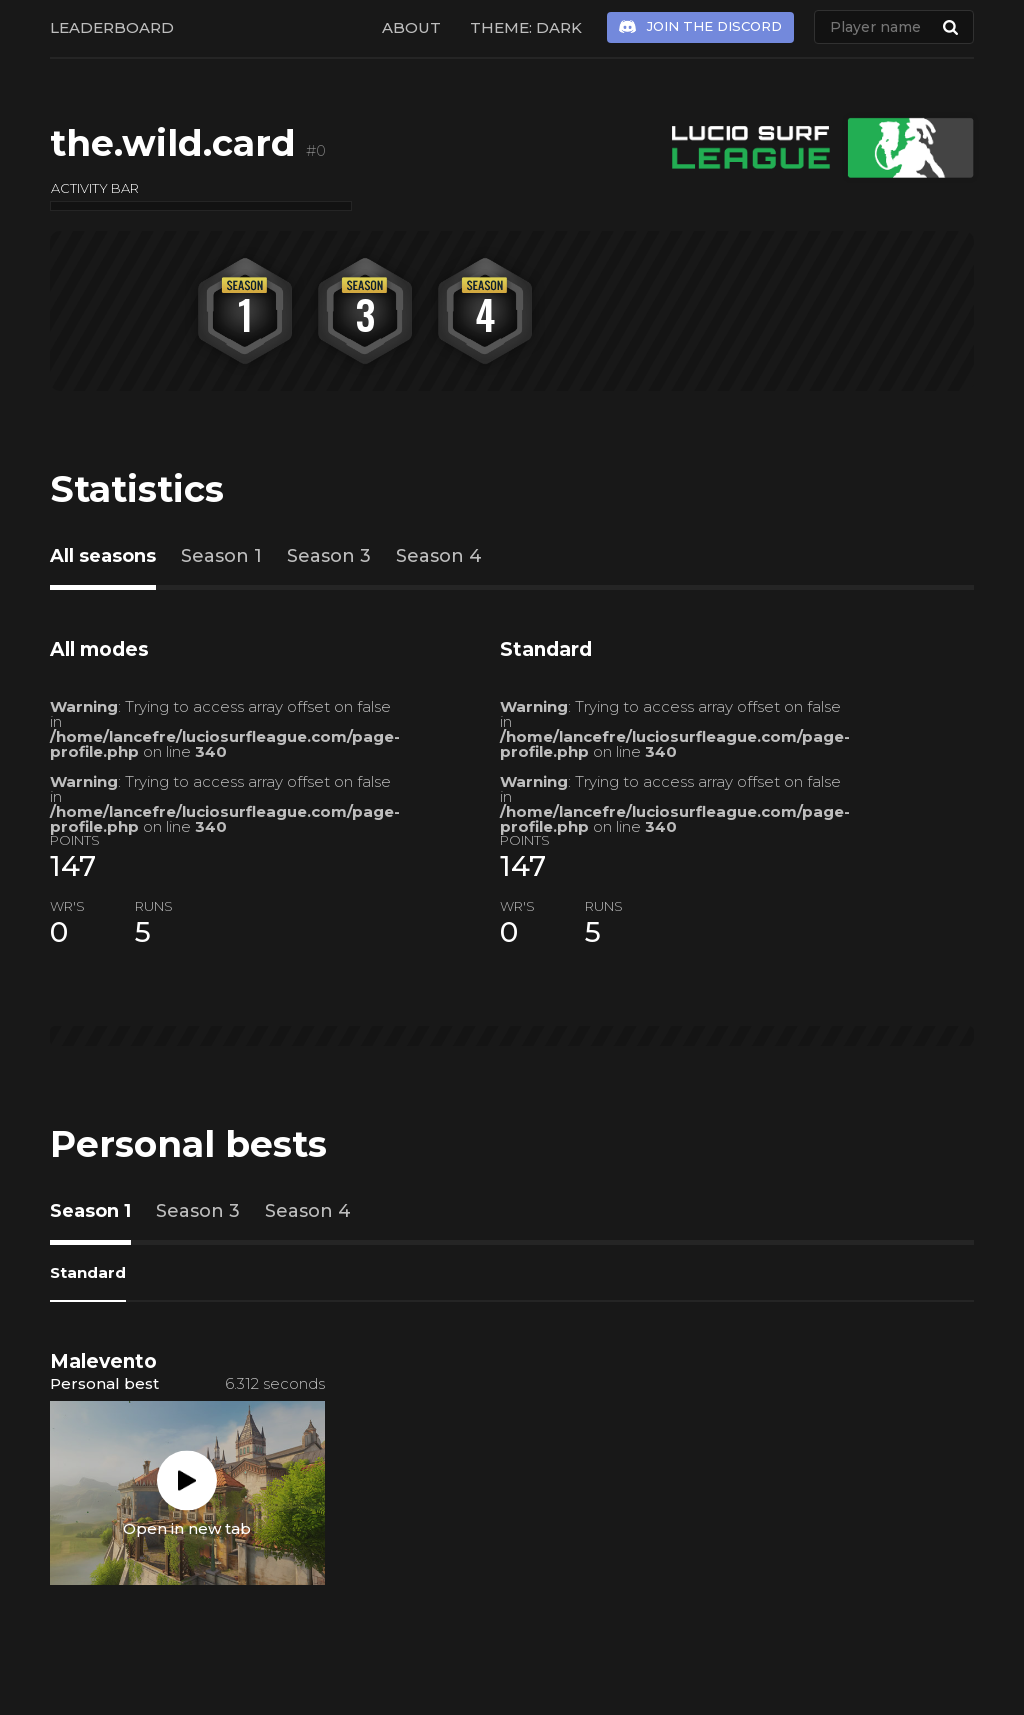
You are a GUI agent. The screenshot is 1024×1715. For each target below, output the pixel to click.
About (411, 27)
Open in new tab (187, 1528)
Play (187, 1481)
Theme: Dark (526, 27)
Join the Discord (714, 26)
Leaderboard (112, 27)
